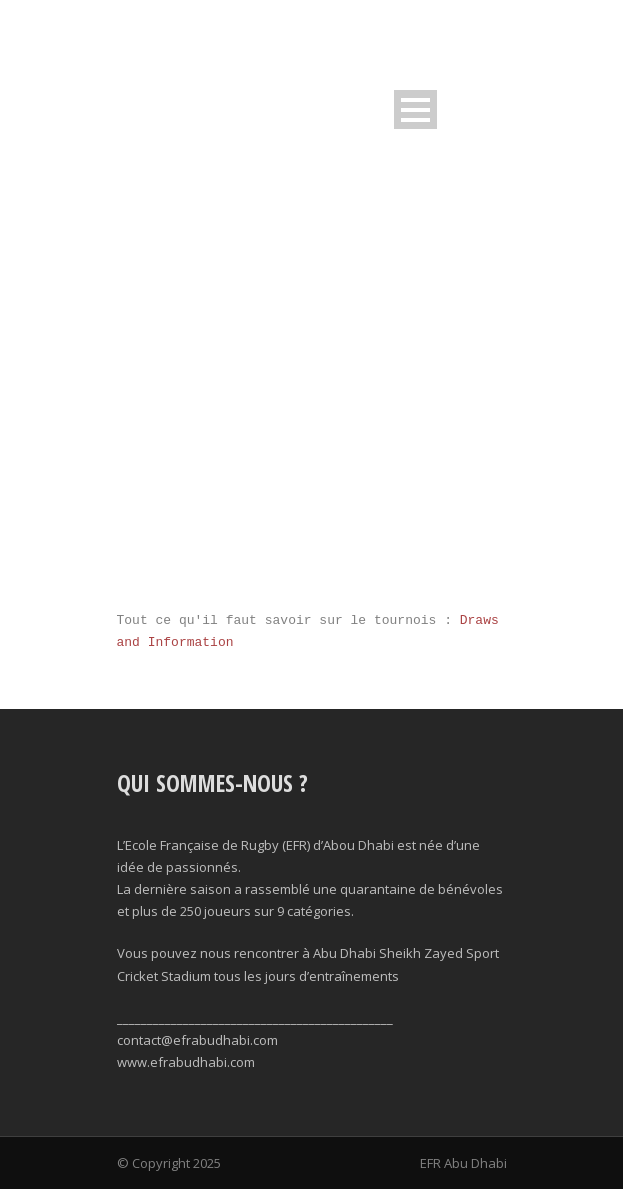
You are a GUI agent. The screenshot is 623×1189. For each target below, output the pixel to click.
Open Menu (415, 109)
